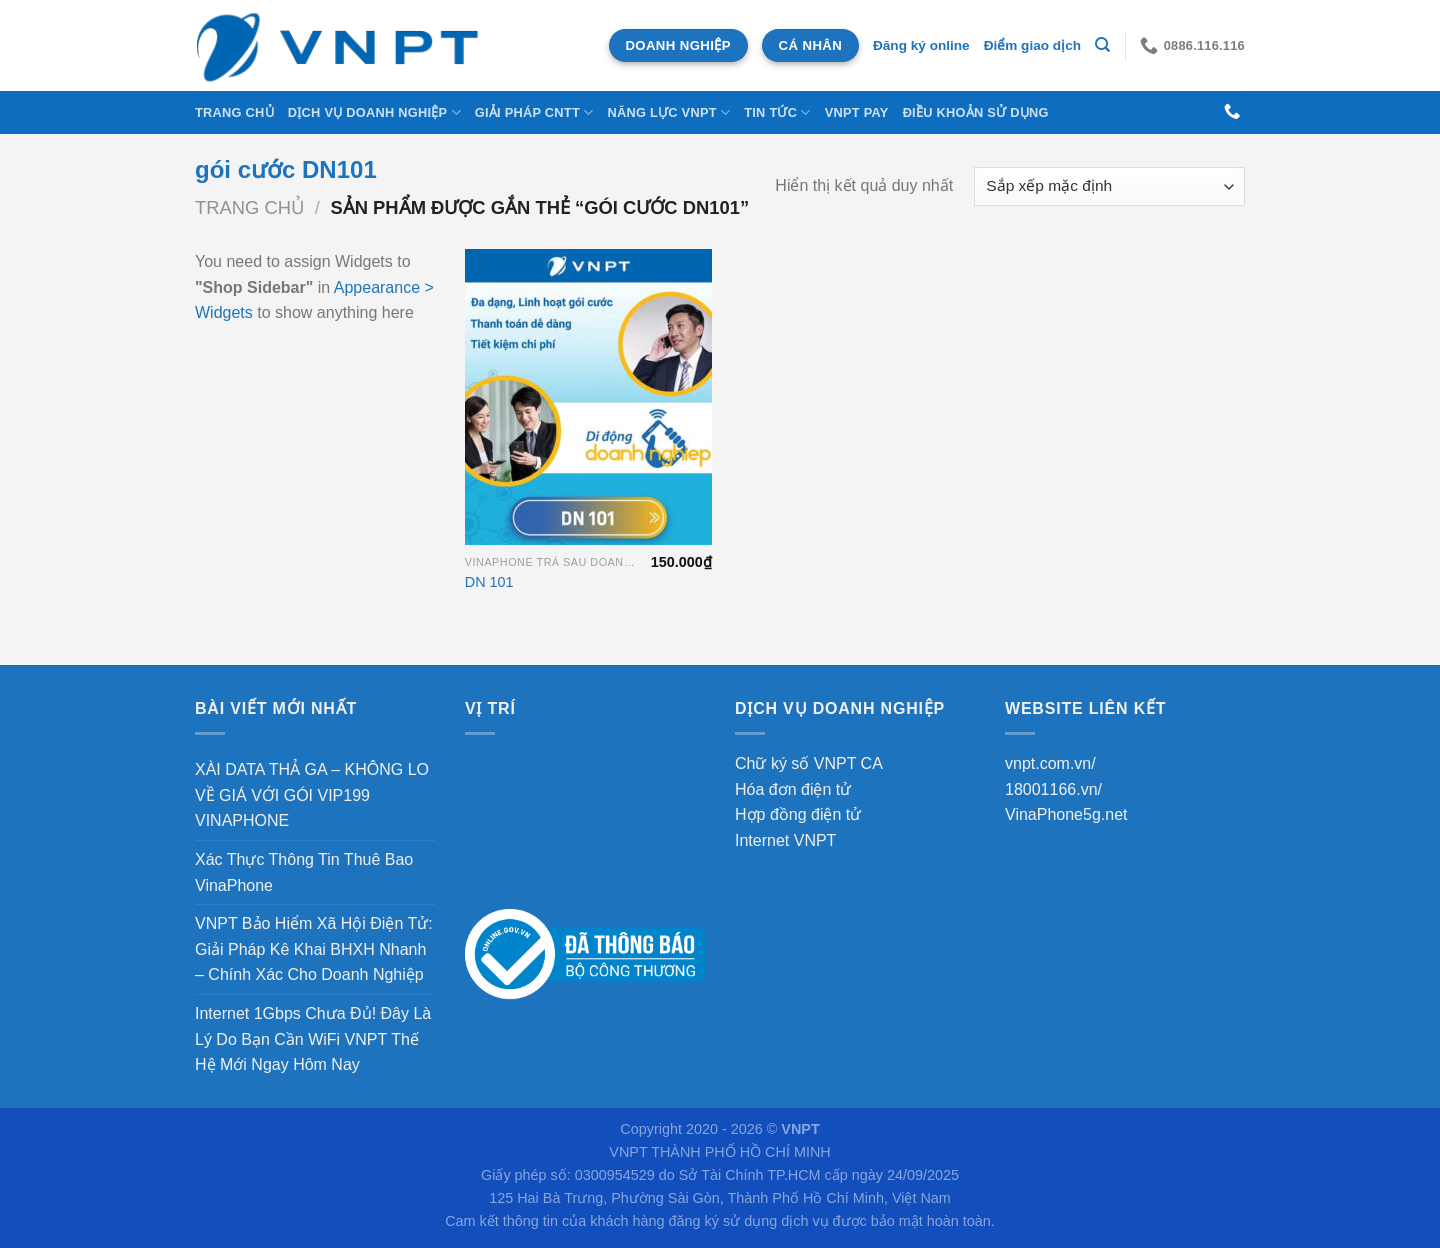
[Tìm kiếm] (1102, 45)
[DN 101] (588, 397)
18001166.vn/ (1053, 789)
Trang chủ (234, 112)
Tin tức (777, 112)
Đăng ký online (921, 45)
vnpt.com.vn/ (1050, 763)
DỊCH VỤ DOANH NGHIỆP (374, 112)
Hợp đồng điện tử (798, 814)
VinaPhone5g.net (1066, 814)
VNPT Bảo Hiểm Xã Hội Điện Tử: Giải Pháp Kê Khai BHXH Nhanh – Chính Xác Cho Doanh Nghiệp (314, 949)
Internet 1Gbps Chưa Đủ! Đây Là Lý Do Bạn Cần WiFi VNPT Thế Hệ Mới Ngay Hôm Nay (313, 1039)
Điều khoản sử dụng (976, 112)
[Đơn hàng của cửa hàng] (1109, 186)
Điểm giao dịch (1032, 45)
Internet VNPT (785, 840)
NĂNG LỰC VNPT (668, 112)
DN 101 (489, 582)
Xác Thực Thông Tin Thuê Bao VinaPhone (304, 872)
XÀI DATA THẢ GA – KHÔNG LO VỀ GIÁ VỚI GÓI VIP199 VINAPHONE (312, 795)
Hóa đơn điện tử (793, 789)
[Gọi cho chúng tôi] (1232, 112)
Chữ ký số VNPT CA (809, 763)
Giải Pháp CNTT (534, 112)
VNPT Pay (857, 112)
